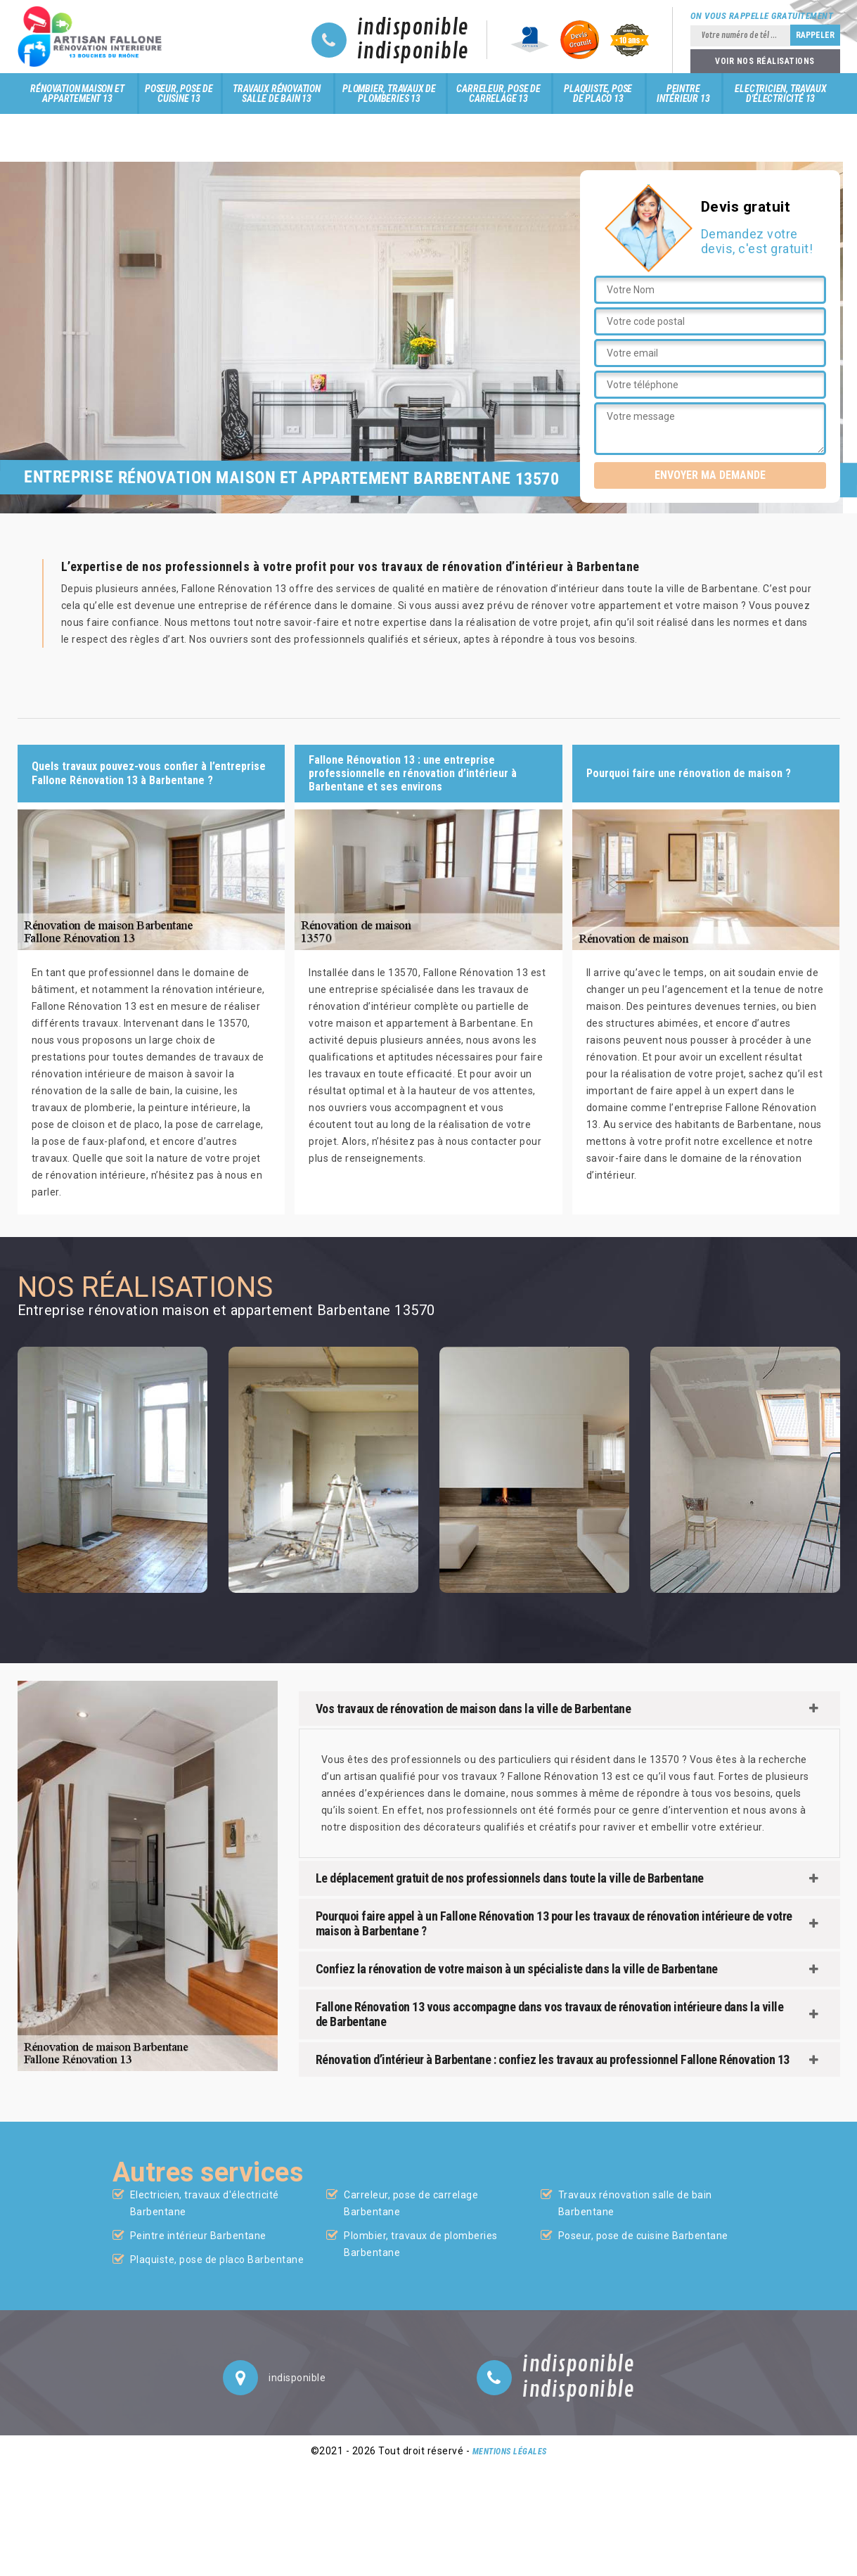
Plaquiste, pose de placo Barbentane (217, 2259)
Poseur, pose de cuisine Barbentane (643, 2235)
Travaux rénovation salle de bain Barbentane (635, 2203)
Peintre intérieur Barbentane (198, 2235)
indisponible (413, 28)
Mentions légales (509, 2451)
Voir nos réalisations (765, 61)
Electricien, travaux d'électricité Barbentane (204, 2203)
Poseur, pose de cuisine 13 (179, 93)
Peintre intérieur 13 (683, 93)
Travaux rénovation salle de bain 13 (276, 93)
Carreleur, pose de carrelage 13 (498, 93)
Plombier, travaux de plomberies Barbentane (421, 2244)
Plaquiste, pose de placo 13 (598, 93)
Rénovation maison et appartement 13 (77, 93)
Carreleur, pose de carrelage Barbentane (411, 2203)
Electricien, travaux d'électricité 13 (780, 93)
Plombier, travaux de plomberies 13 (389, 93)
